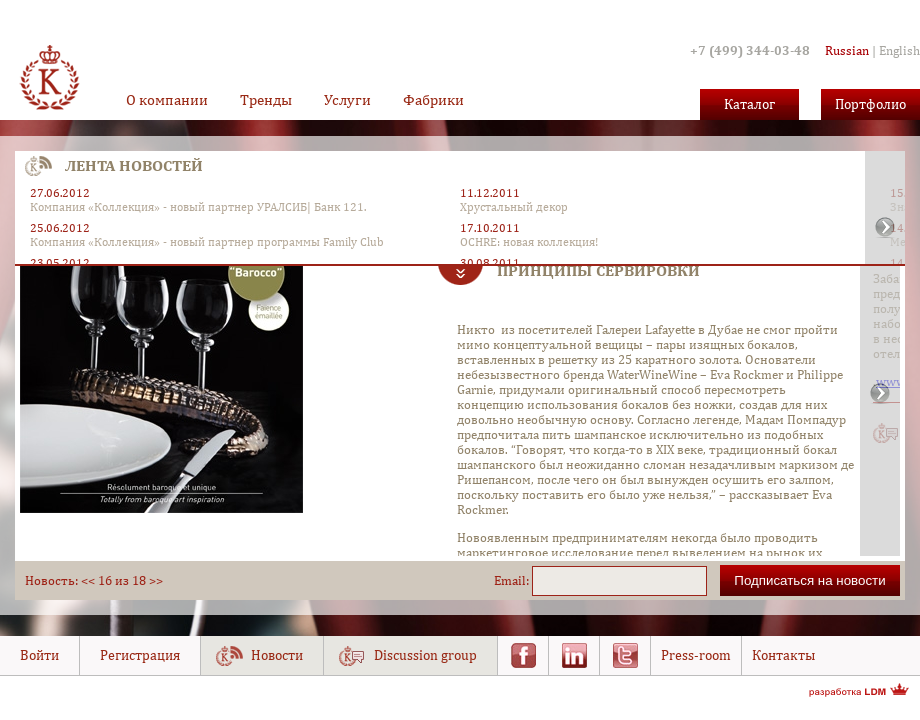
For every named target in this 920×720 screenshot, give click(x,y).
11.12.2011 (490, 193)
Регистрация (140, 655)
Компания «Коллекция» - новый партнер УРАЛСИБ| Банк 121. (198, 207)
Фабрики (433, 99)
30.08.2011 (490, 263)
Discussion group (425, 655)
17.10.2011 (490, 228)
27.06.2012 (60, 193)
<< (88, 580)
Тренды (266, 99)
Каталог (749, 104)
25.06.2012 (60, 228)
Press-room (696, 655)
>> (156, 580)
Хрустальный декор (514, 207)
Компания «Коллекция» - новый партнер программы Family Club (207, 242)
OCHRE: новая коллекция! (529, 242)
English (899, 50)
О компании (167, 99)
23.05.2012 (60, 263)
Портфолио (870, 104)
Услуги (347, 99)
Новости (277, 655)
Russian (847, 50)
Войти (39, 655)
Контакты (783, 655)
